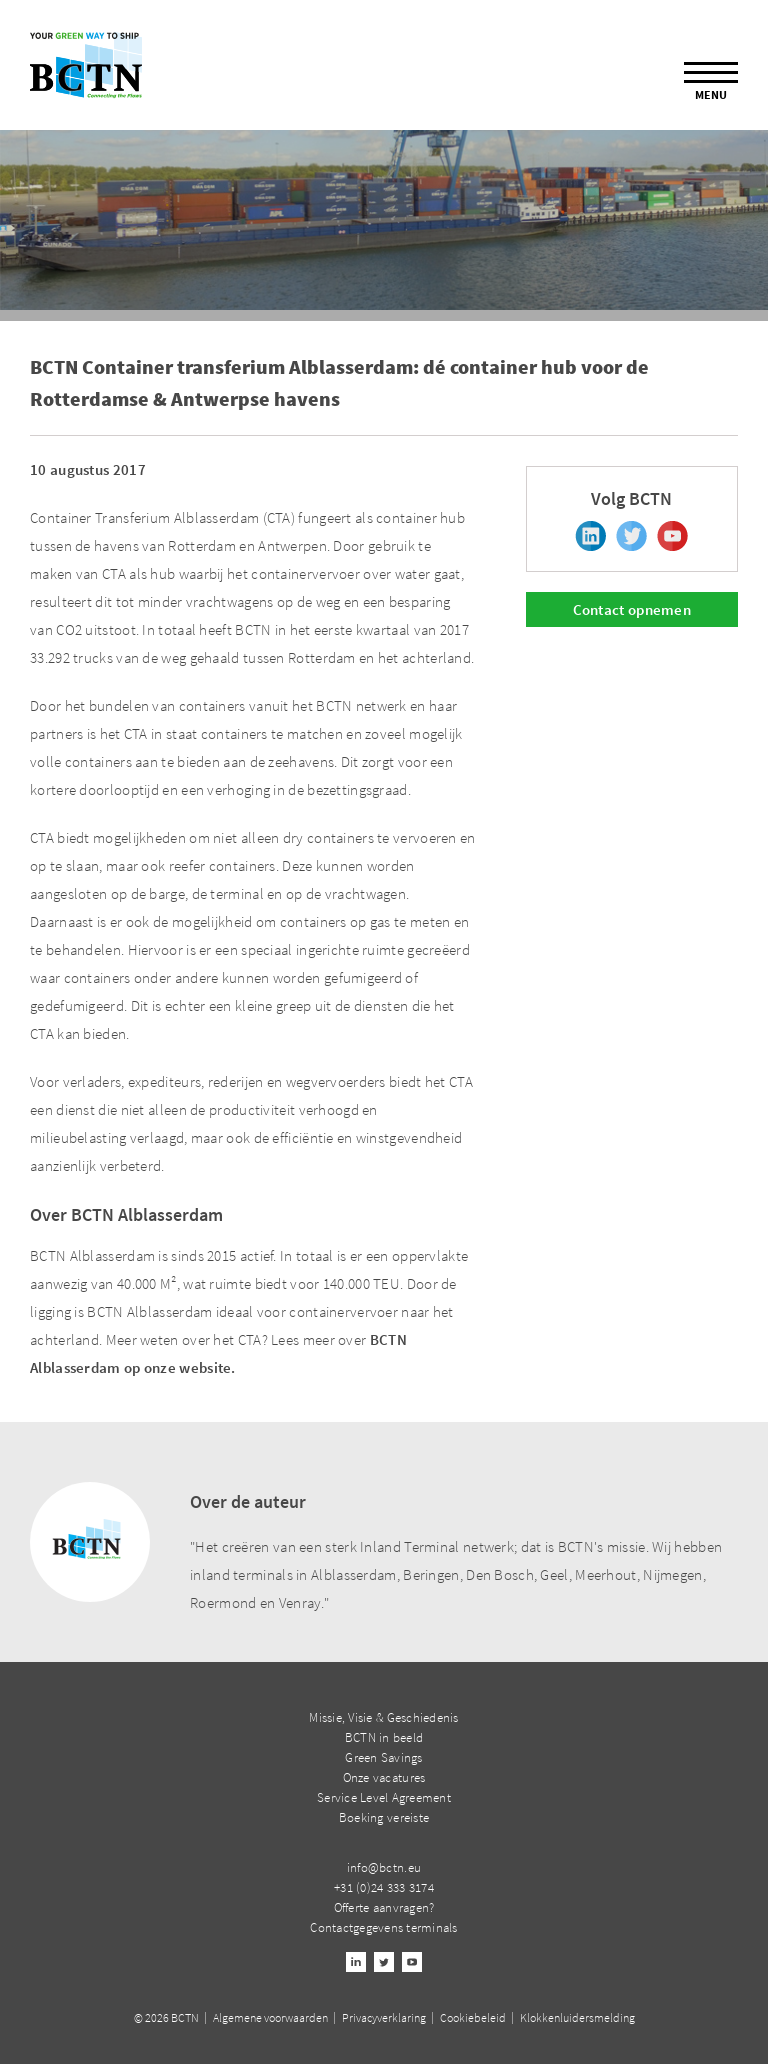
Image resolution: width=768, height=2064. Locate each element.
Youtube (672, 536)
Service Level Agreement (384, 1797)
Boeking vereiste (384, 1817)
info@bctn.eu (384, 1867)
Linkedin (590, 536)
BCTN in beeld (384, 1737)
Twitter (631, 536)
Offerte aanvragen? (384, 1907)
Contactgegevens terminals (384, 1927)
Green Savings (383, 1757)
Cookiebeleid (473, 2017)
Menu (711, 81)
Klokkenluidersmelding (577, 2017)
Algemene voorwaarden (270, 2017)
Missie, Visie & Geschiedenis (383, 1717)
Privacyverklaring (384, 2017)
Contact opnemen (632, 609)
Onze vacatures (384, 1777)
